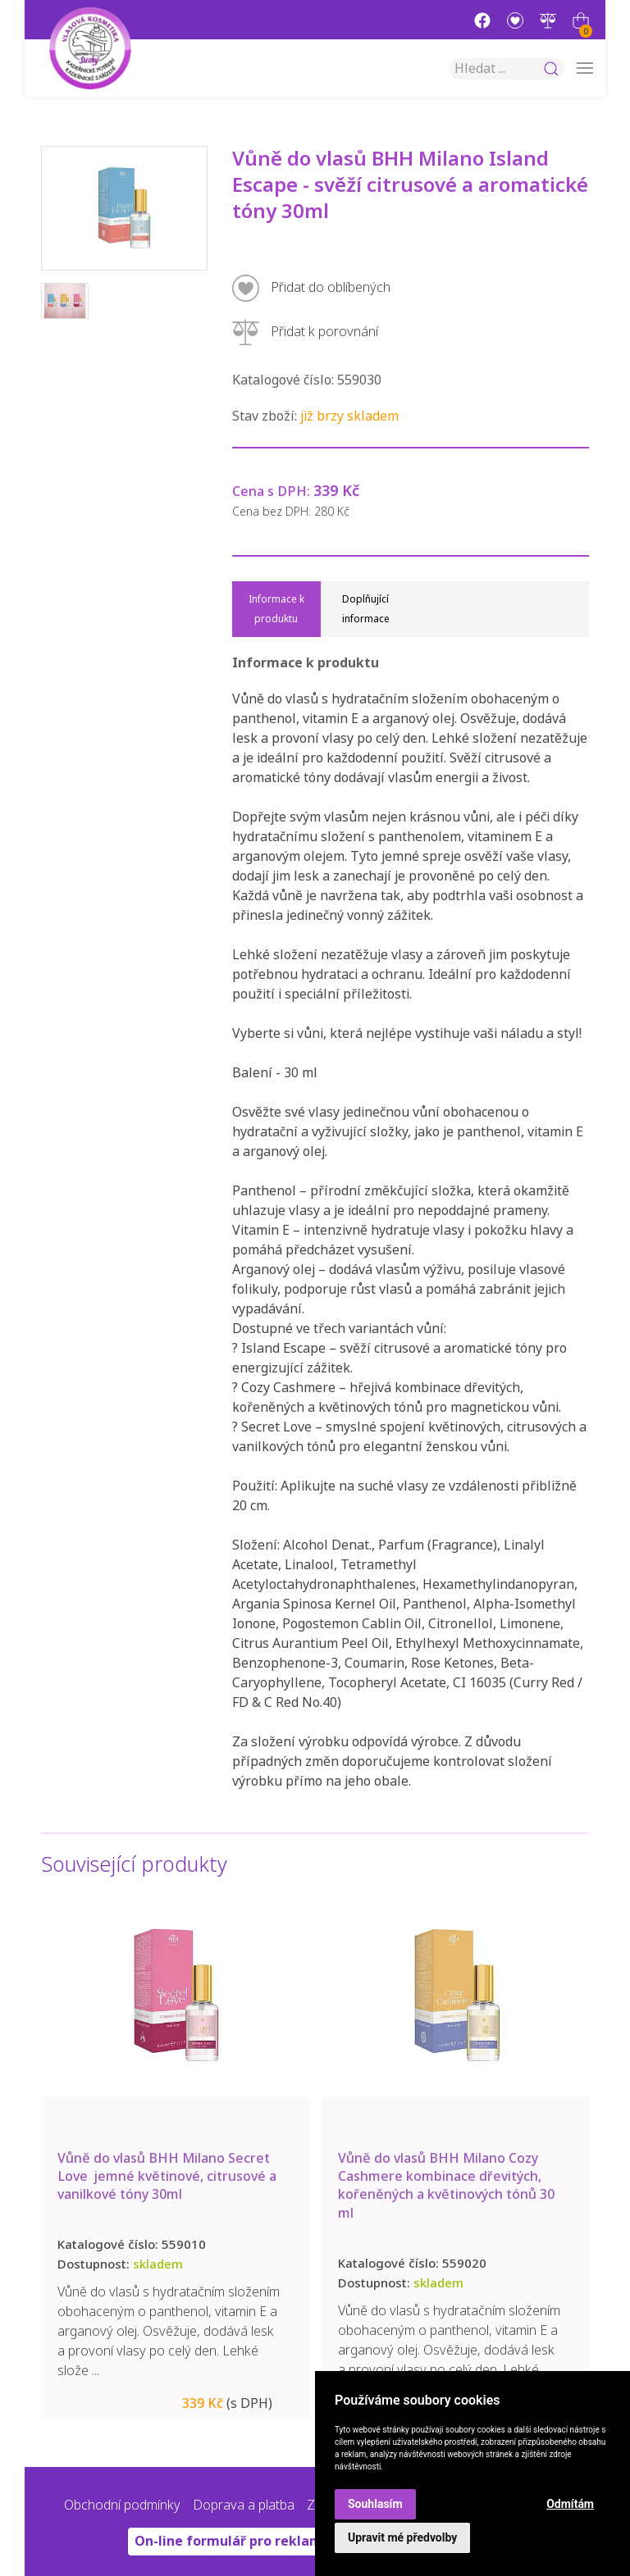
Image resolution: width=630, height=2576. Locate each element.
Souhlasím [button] (375, 2503)
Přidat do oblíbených (311, 288)
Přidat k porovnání (305, 332)
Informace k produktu (276, 609)
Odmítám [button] (570, 2503)
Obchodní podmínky (122, 2505)
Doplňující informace (366, 609)
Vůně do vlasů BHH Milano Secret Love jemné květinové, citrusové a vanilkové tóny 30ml (254, 2177)
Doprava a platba (243, 2505)
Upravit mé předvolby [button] (402, 2537)
